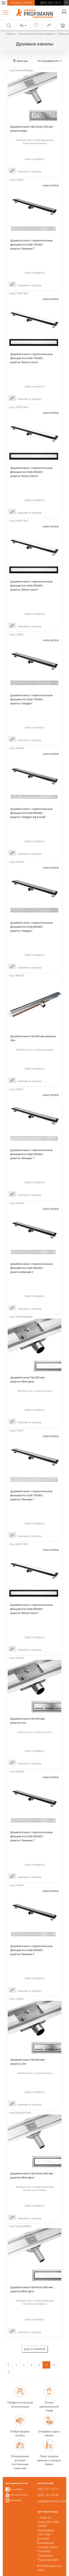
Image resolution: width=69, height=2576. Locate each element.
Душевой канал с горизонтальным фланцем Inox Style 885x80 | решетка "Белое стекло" (31, 1609)
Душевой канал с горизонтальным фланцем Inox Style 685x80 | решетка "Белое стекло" (31, 472)
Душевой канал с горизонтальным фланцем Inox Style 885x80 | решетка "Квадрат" (31, 926)
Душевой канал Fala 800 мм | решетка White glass (28, 1379)
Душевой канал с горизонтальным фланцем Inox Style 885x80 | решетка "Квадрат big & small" (31, 813)
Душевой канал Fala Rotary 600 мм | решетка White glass (32, 2175)
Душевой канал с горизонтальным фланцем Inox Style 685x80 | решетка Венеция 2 (31, 1267)
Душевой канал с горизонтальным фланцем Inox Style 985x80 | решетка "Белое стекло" (31, 585)
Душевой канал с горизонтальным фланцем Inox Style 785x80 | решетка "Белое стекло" (31, 358)
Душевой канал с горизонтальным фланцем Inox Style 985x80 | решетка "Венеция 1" (31, 1154)
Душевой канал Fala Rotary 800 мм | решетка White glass (32, 2289)
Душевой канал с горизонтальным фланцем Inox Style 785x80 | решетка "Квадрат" (31, 699)
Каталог (6, 12)
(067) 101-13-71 (66, 3)
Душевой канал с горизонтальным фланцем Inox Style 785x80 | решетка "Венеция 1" (31, 1495)
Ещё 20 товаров (34, 2349)
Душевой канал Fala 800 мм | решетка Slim (33, 1038)
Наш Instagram (15, 2500)
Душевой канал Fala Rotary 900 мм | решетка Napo (32, 128)
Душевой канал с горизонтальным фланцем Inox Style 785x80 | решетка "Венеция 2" (31, 244)
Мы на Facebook (16, 2489)
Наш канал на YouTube (18, 2495)
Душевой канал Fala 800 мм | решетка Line (28, 2061)
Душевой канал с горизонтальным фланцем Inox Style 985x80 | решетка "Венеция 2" (31, 1950)
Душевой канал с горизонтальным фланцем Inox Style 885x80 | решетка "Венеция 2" (31, 1836)
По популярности (50, 60)
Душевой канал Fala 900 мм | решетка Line (28, 1720)
